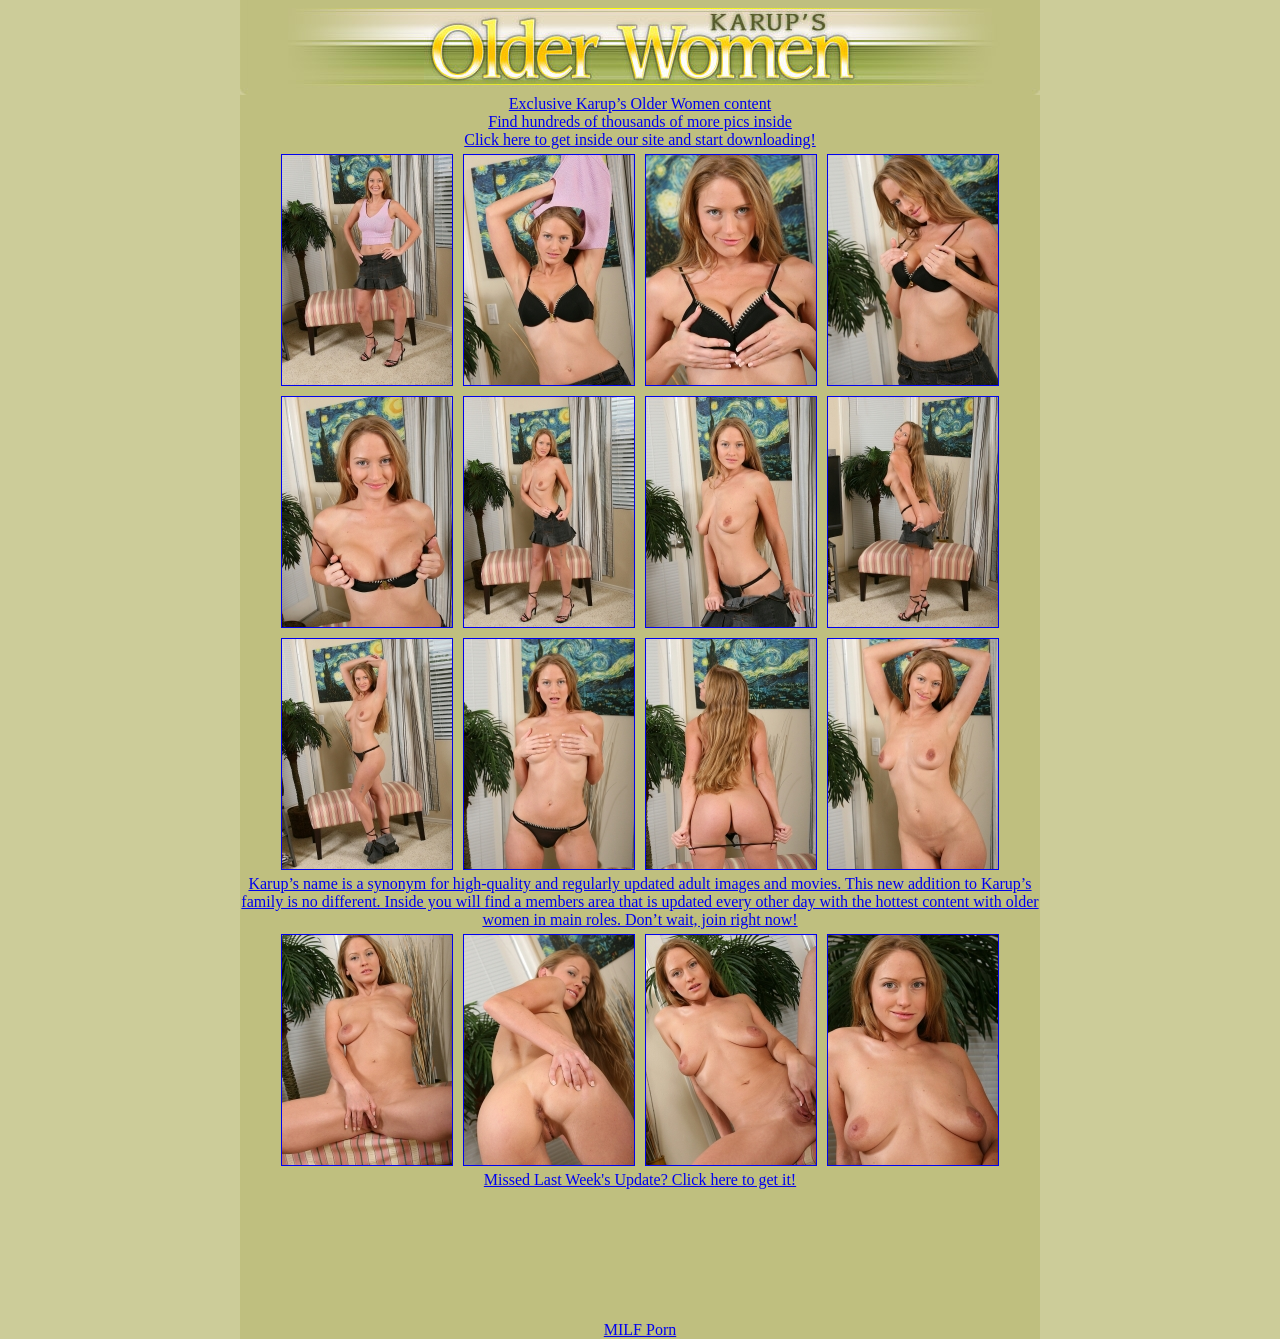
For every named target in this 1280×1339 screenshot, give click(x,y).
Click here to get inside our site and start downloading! (639, 139)
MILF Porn (640, 1329)
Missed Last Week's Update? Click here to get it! (640, 1179)
